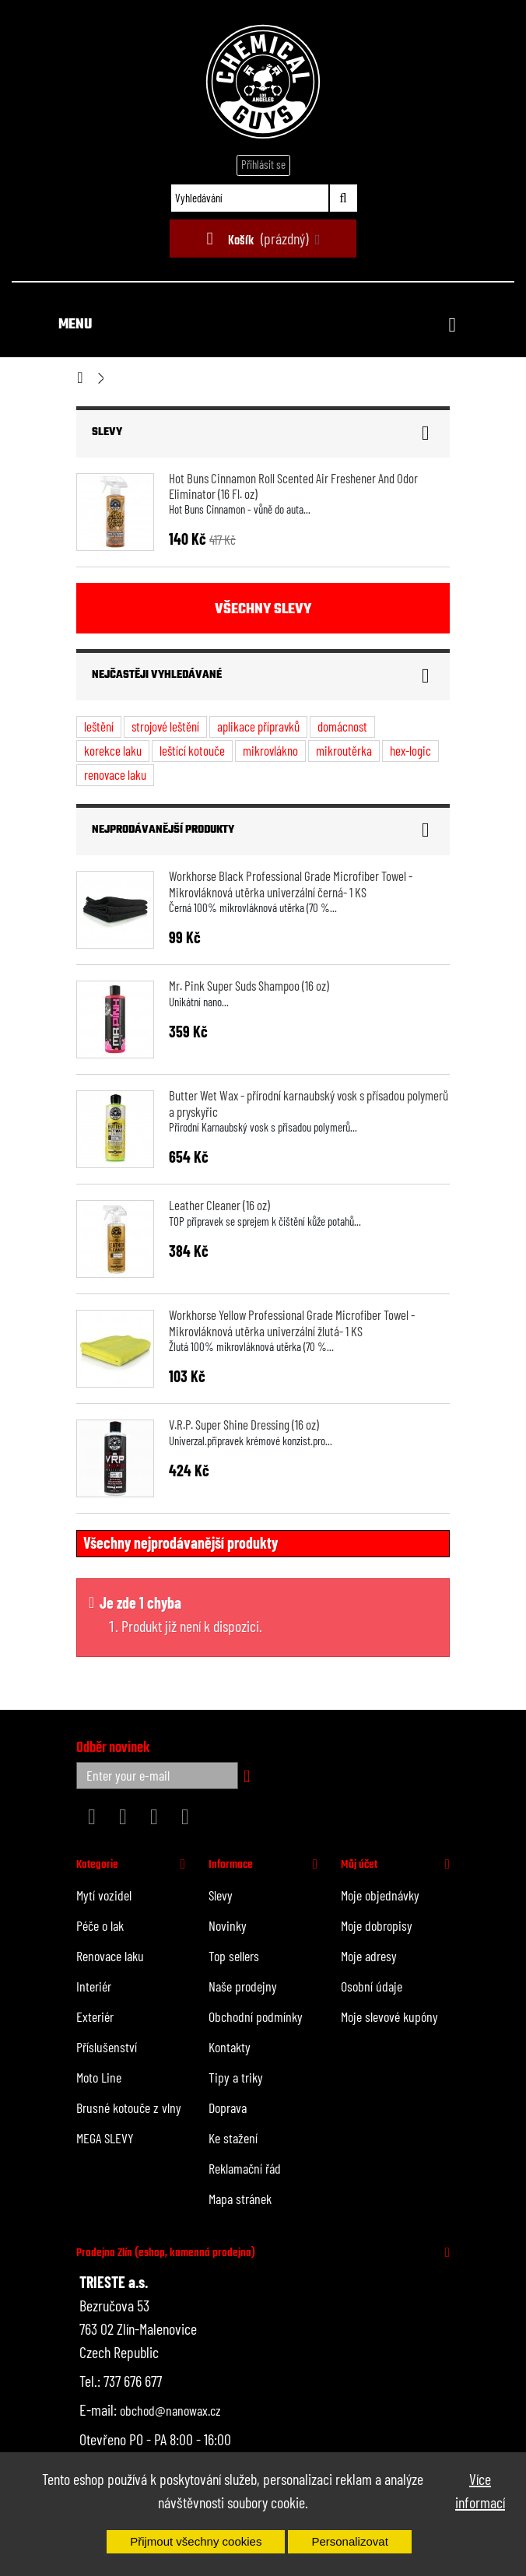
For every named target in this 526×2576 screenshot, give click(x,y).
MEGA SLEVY (105, 2137)
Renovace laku (110, 1955)
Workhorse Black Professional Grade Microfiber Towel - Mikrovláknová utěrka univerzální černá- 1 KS (290, 883)
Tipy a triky (236, 2077)
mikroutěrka (344, 750)
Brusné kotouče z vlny (128, 2107)
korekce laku (113, 750)
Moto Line (98, 2077)
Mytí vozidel (104, 1895)
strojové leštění (165, 726)
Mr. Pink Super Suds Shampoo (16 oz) (249, 985)
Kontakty (230, 2046)
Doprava (228, 2107)
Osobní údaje (371, 1986)
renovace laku (115, 774)
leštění (99, 726)
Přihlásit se (263, 164)
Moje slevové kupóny (389, 2016)
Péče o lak (100, 1925)
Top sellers (234, 1955)
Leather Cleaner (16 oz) (219, 1205)
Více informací (480, 2490)
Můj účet (359, 1864)
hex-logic (410, 750)
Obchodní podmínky (256, 2016)
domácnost (342, 726)
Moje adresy (369, 1955)
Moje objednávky (380, 1895)
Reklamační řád (245, 2168)
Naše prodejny (243, 1986)
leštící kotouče (192, 750)
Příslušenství (106, 2046)
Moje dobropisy (376, 1925)
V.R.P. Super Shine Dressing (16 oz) (244, 1424)
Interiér (93, 1986)
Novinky (228, 1925)
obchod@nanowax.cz (170, 2410)
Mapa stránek (240, 2198)
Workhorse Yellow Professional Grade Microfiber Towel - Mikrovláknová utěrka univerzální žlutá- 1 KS (292, 1322)
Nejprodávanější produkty (163, 830)
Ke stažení (233, 2137)
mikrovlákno (270, 750)
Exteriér (95, 2016)
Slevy (107, 432)
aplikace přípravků (258, 726)
